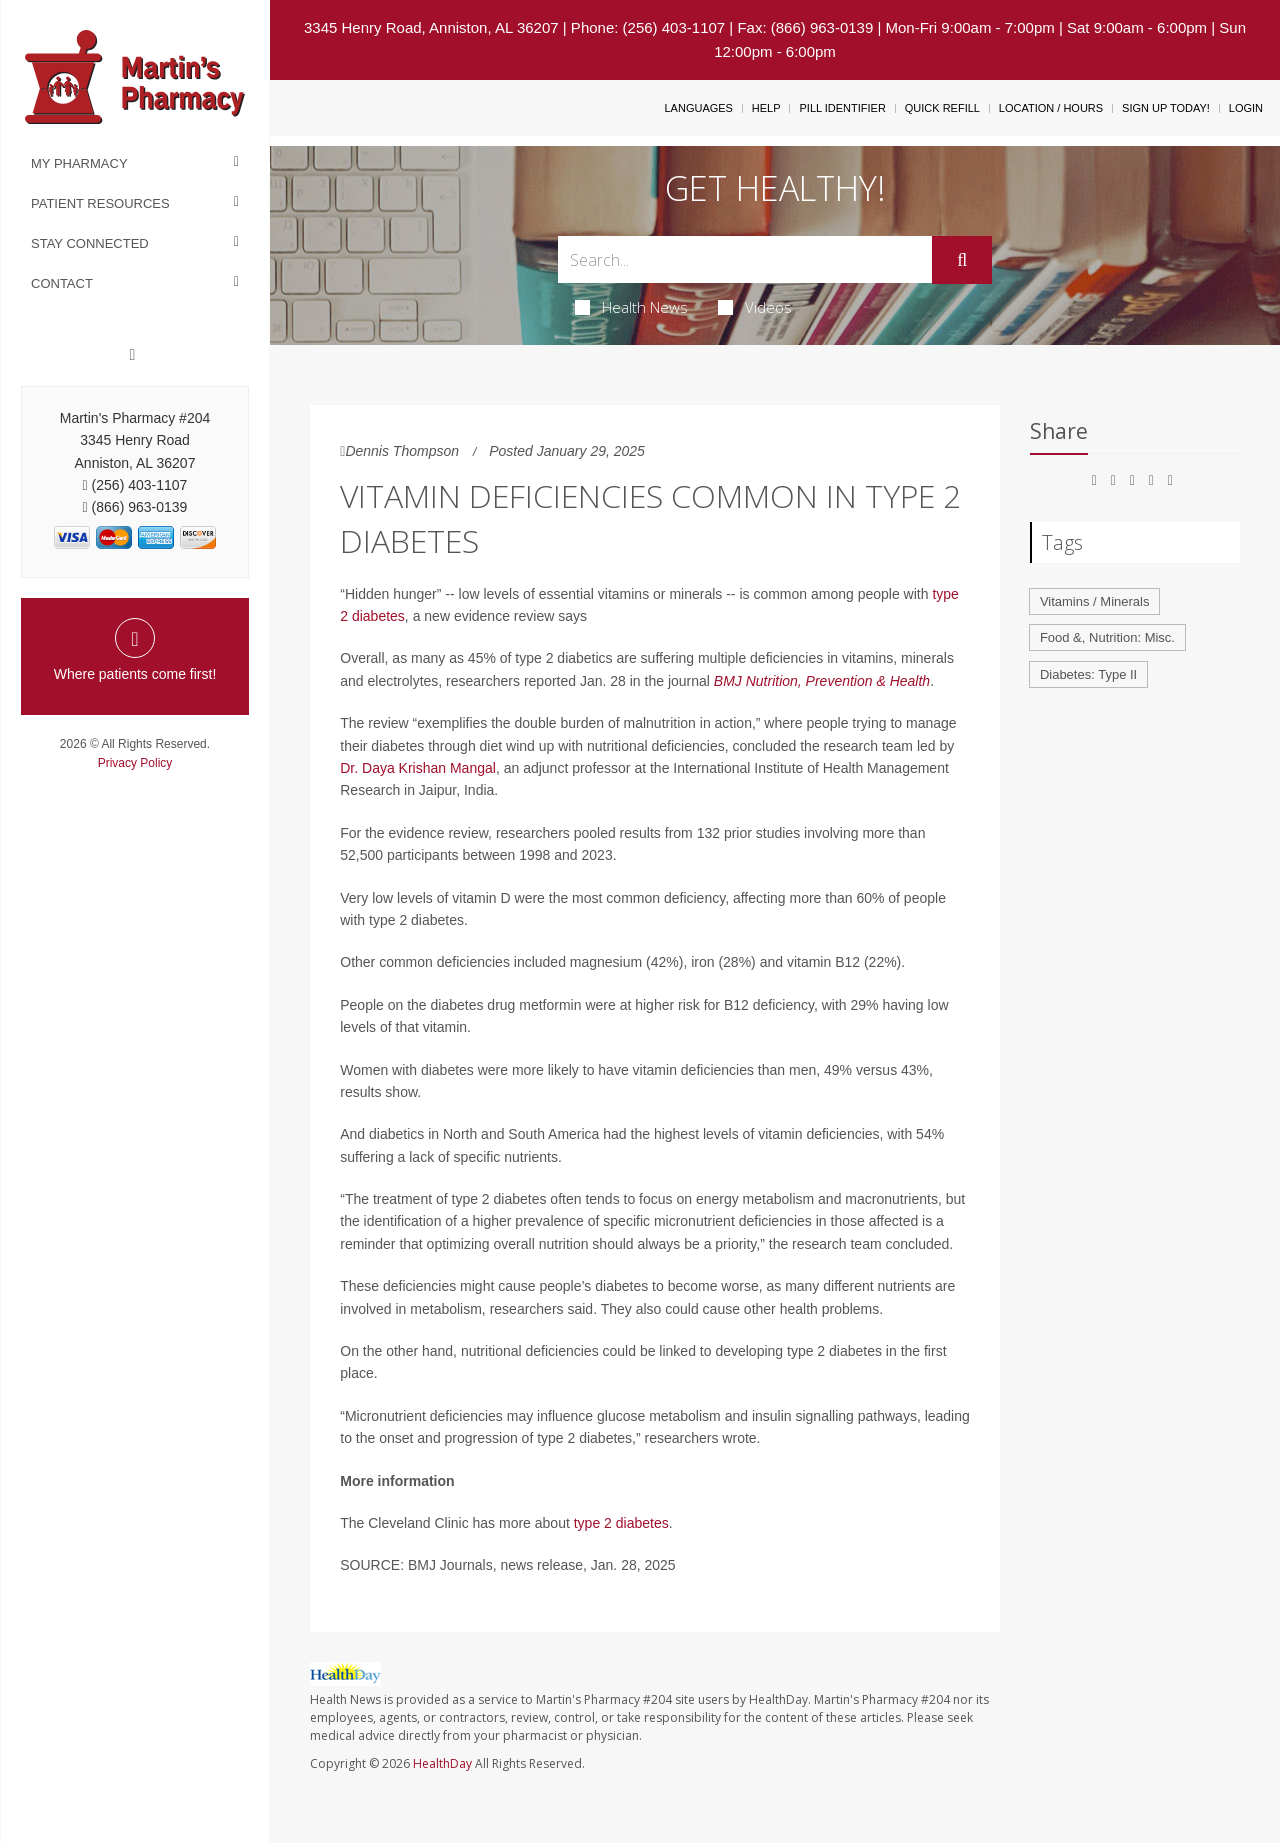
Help (766, 108)
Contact (62, 283)
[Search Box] (745, 259)
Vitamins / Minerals (1095, 601)
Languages (698, 108)
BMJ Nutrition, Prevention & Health (822, 681)
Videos (755, 307)
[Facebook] (133, 355)
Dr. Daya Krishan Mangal (418, 768)
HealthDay (442, 1763)
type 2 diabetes (621, 1523)
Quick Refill (942, 108)
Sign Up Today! (1166, 108)
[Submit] (962, 260)
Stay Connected (90, 243)
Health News (631, 307)
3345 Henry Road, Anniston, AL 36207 (431, 27)
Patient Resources (100, 203)
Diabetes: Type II (1088, 674)
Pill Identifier (842, 108)
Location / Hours (1051, 108)
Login (1246, 108)
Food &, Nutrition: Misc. (1107, 637)
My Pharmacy (79, 163)
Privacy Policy (135, 763)
